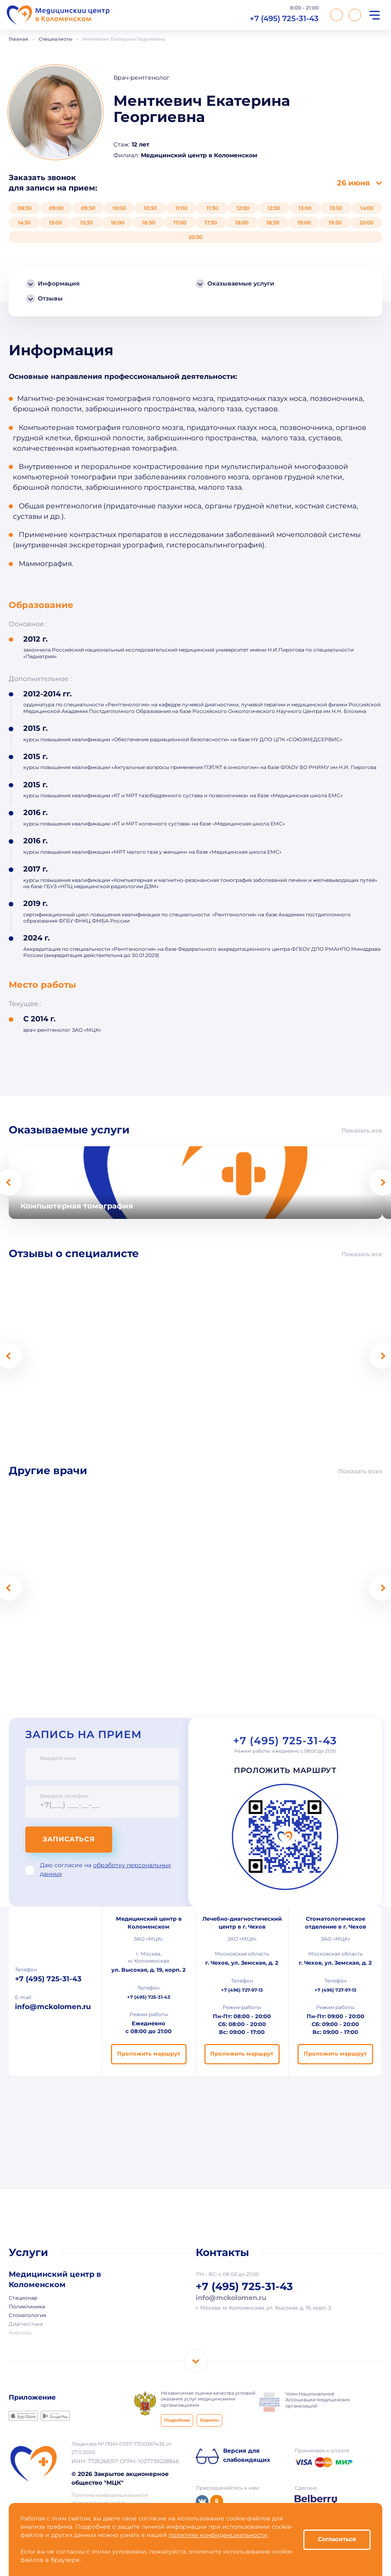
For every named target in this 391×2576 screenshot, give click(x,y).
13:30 (336, 208)
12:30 (274, 208)
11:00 (181, 208)
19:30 (335, 223)
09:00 (56, 208)
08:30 (24, 208)
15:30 (86, 223)
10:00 (119, 208)
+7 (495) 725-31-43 (284, 18)
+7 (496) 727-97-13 (242, 1990)
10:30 (150, 208)
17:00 (179, 223)
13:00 (304, 208)
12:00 (242, 208)
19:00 (304, 223)
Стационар (23, 2298)
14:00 (367, 208)
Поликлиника (27, 2307)
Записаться (69, 1839)
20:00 (366, 223)
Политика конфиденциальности (109, 2495)
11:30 (212, 208)
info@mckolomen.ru (53, 2007)
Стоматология (27, 2316)
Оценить (209, 2420)
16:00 (117, 223)
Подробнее (177, 2420)
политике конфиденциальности (218, 2535)
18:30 (272, 223)
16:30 (148, 223)
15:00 (55, 223)
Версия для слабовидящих (246, 2456)
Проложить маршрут (285, 1770)
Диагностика (26, 2324)
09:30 (88, 208)
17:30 (210, 223)
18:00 (241, 223)
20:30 (195, 237)
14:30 (24, 223)
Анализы (20, 2333)
